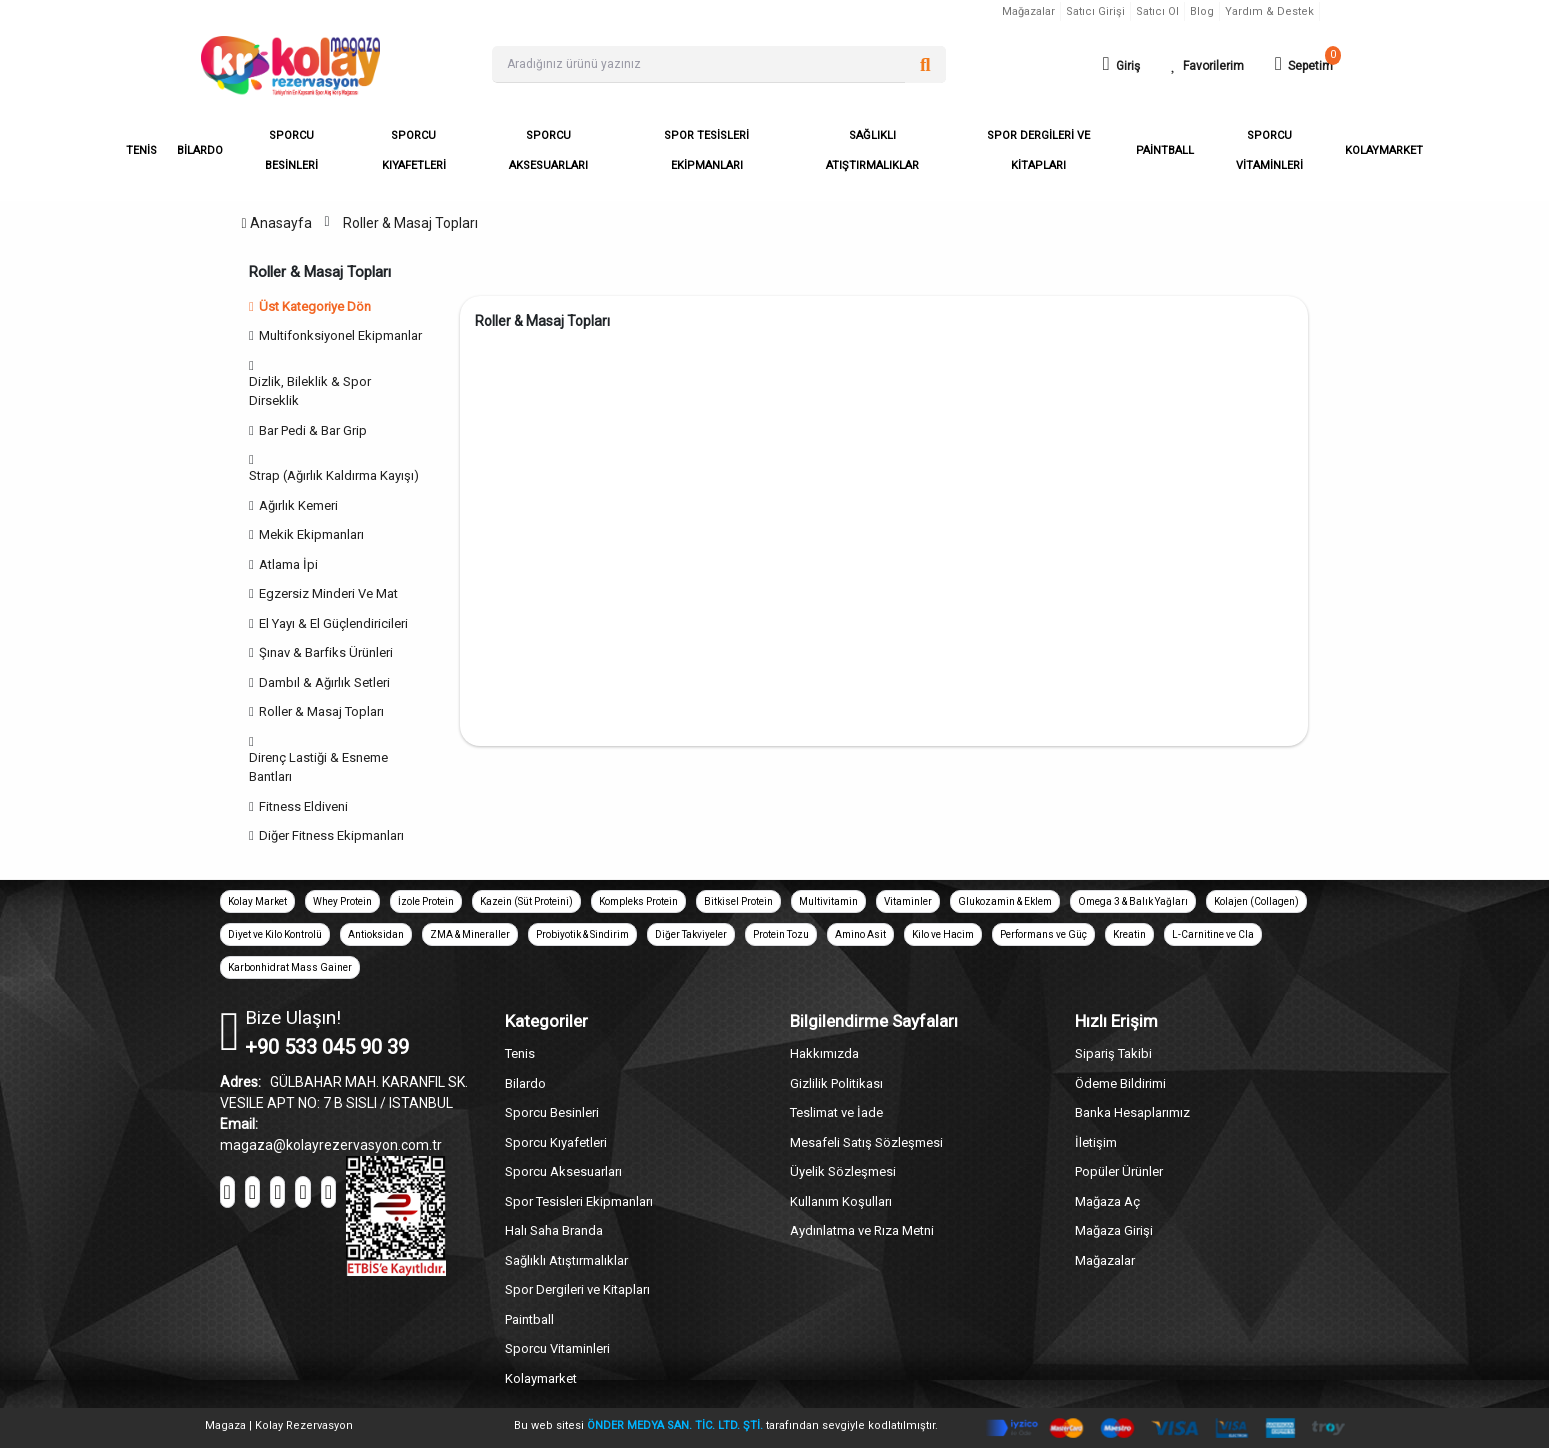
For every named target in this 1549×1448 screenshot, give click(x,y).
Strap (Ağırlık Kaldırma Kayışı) (334, 475)
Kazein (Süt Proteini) (526, 901)
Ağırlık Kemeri (298, 505)
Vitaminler (908, 901)
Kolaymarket (541, 1378)
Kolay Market (257, 901)
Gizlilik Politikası (836, 1083)
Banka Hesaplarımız (1132, 1112)
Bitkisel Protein (738, 901)
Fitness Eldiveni (303, 806)
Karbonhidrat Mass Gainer (290, 967)
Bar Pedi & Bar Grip (313, 430)
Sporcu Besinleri (552, 1112)
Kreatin (1129, 934)
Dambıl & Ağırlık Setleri (324, 682)
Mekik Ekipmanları (311, 534)
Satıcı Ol (1157, 11)
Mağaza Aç (1107, 1201)
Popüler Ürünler (1119, 1171)
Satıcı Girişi (1095, 11)
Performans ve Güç (1043, 934)
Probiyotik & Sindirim (582, 934)
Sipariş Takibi (1113, 1053)
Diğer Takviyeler (691, 934)
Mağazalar (1028, 11)
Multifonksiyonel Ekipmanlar (340, 335)
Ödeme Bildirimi (1120, 1083)
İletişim (1096, 1142)
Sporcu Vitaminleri (557, 1348)
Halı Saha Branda (554, 1230)
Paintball (529, 1319)
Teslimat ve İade (836, 1112)
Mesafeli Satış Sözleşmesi (866, 1142)
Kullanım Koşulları (841, 1201)
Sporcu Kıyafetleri (556, 1142)
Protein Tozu (781, 934)
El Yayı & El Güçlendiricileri (333, 623)
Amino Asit (860, 934)
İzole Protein (426, 901)
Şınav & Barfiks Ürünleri (326, 652)
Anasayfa (276, 223)
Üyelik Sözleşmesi (843, 1171)
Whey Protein (342, 901)
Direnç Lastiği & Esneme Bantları (318, 767)
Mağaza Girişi (1114, 1230)
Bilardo (525, 1083)
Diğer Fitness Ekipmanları (331, 835)
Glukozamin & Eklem (1005, 901)
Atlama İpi (288, 564)
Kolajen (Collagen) (1256, 901)
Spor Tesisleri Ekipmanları (579, 1201)
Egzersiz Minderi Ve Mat (328, 593)
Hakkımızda (824, 1053)
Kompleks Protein (638, 901)
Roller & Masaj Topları (410, 223)
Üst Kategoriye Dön (310, 306)
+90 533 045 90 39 (327, 1047)
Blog (1202, 11)
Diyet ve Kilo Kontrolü (275, 934)
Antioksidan (376, 934)
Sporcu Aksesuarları (563, 1171)
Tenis (520, 1053)
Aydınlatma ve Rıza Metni (862, 1230)
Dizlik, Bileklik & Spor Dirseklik (310, 391)
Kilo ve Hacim (943, 934)
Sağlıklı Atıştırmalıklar (566, 1260)
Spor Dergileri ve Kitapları (577, 1289)
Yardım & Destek (1269, 11)
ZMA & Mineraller (470, 934)
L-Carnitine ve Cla (1213, 934)
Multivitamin (828, 901)
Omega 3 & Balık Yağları (1133, 901)
